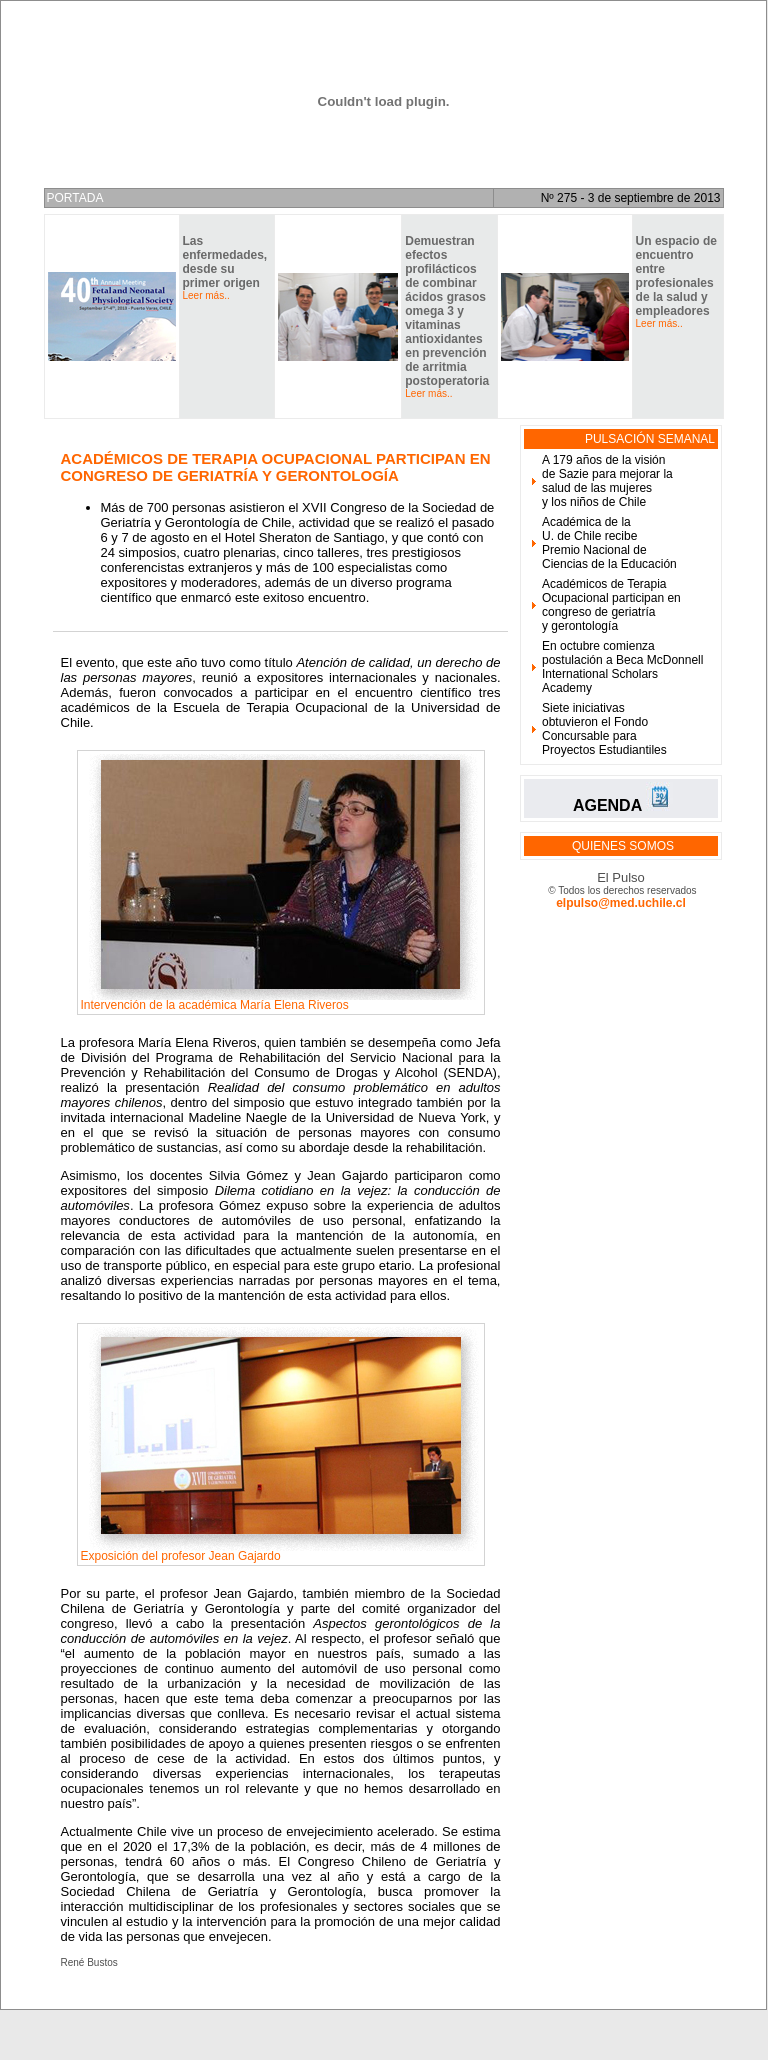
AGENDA (607, 805)
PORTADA (75, 198)
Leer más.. (206, 295)
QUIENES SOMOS (623, 846)
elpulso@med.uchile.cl (621, 903)
